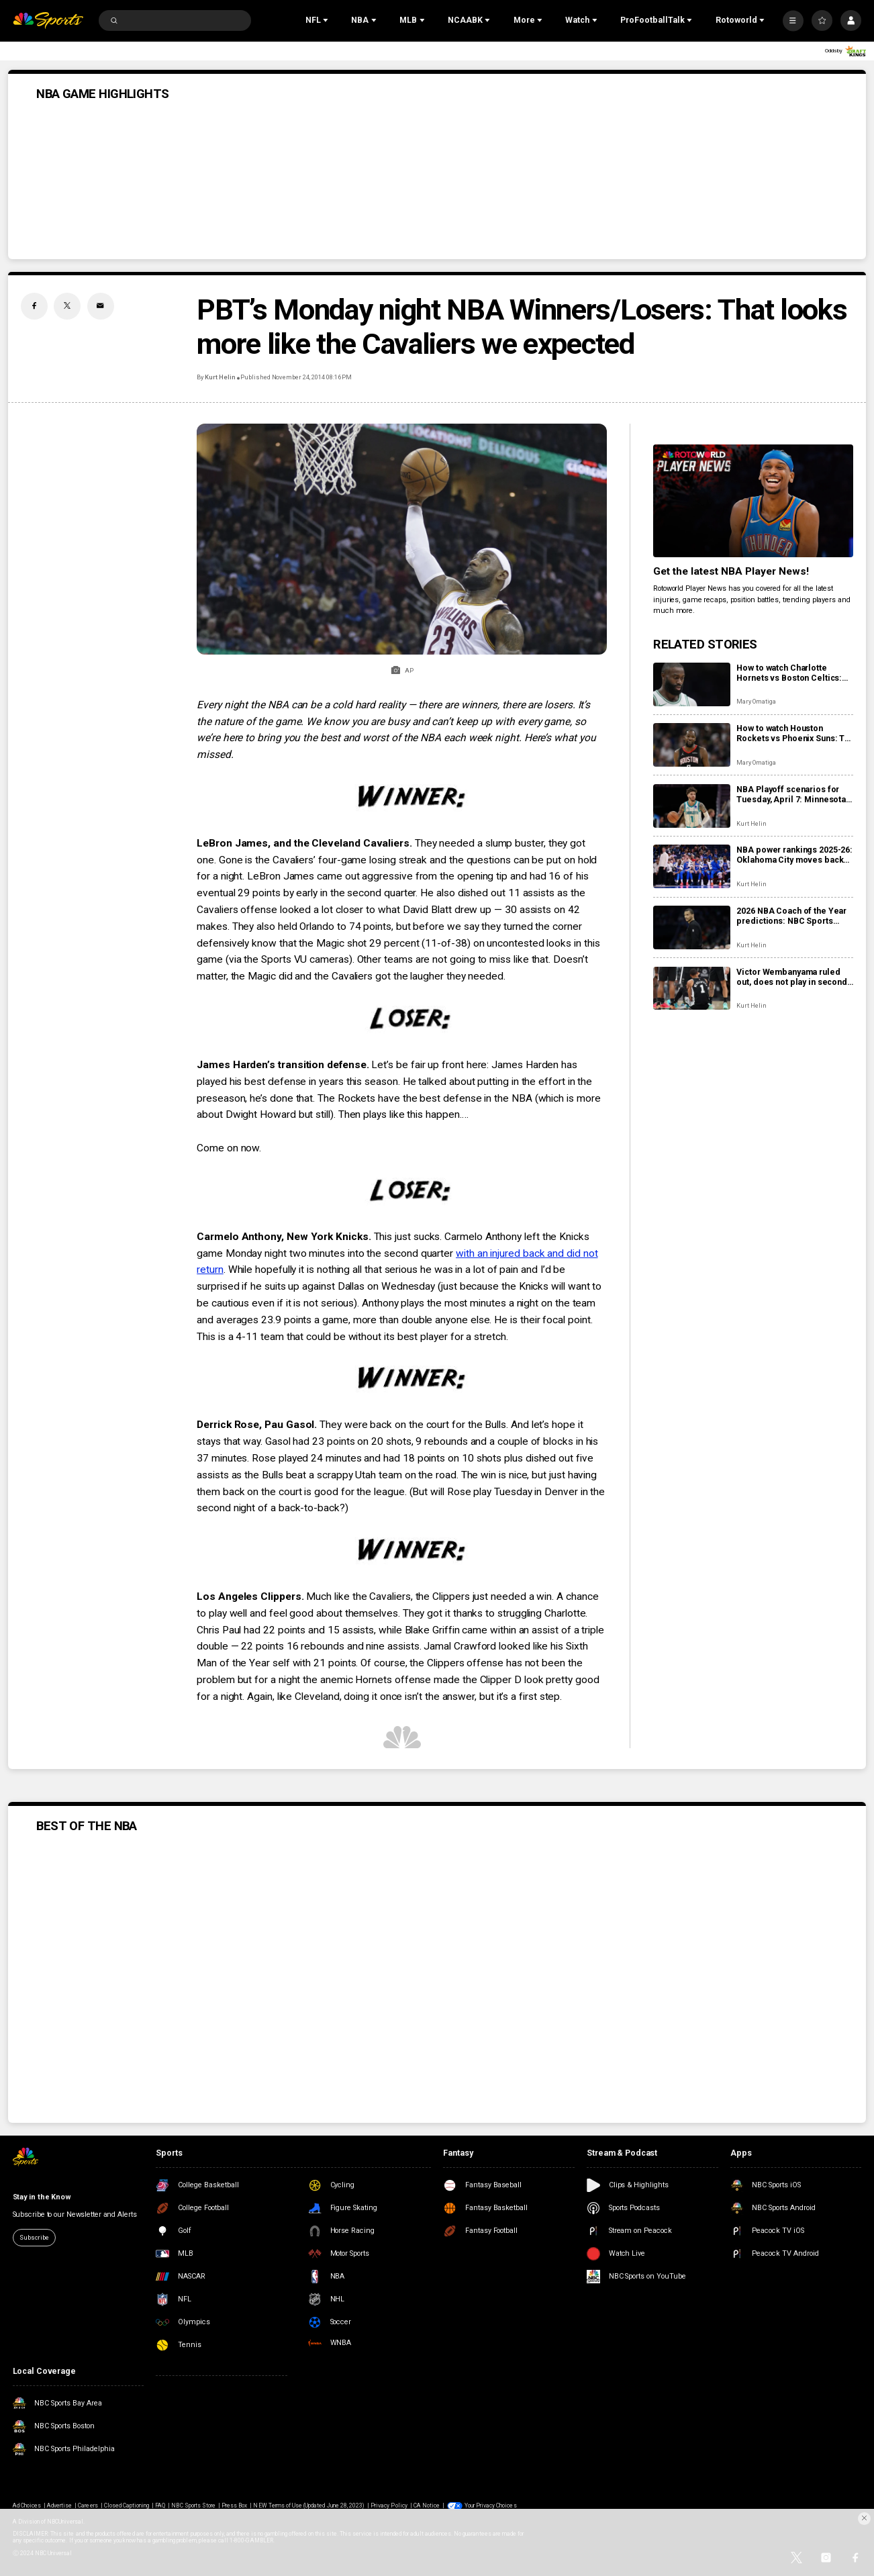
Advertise (59, 2505)
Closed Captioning (127, 2505)
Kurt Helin (220, 377)
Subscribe (34, 2237)
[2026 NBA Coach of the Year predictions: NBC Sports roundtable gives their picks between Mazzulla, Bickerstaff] (691, 927)
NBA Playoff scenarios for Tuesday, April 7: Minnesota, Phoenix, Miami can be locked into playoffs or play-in (792, 794)
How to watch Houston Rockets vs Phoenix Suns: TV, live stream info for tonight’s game (793, 733)
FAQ (160, 2505)
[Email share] (100, 306)
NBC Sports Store (193, 2505)
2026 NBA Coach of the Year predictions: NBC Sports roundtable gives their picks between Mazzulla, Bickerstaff (792, 916)
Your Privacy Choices (491, 2505)
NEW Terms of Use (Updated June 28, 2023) (309, 2505)
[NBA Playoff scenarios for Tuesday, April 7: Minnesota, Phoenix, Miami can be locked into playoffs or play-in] (691, 806)
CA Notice (427, 2505)
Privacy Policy (389, 2505)
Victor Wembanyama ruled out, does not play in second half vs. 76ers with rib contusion (791, 977)
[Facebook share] (34, 306)
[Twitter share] (67, 306)
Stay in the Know (42, 2197)
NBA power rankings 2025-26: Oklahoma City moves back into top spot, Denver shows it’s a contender (794, 855)
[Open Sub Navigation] (327, 20)
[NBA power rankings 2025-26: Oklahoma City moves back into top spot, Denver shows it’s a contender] (691, 866)
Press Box (234, 2505)
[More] (793, 20)
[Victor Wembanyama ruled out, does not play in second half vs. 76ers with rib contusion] (691, 988)
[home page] (48, 20)
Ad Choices (27, 2505)
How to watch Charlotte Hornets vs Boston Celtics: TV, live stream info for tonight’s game (789, 673)
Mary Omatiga (755, 701)
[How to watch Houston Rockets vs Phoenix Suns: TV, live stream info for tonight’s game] (691, 745)
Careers (87, 2505)
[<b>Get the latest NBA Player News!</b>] (753, 500)
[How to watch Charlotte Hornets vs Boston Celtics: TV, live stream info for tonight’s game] (691, 684)
